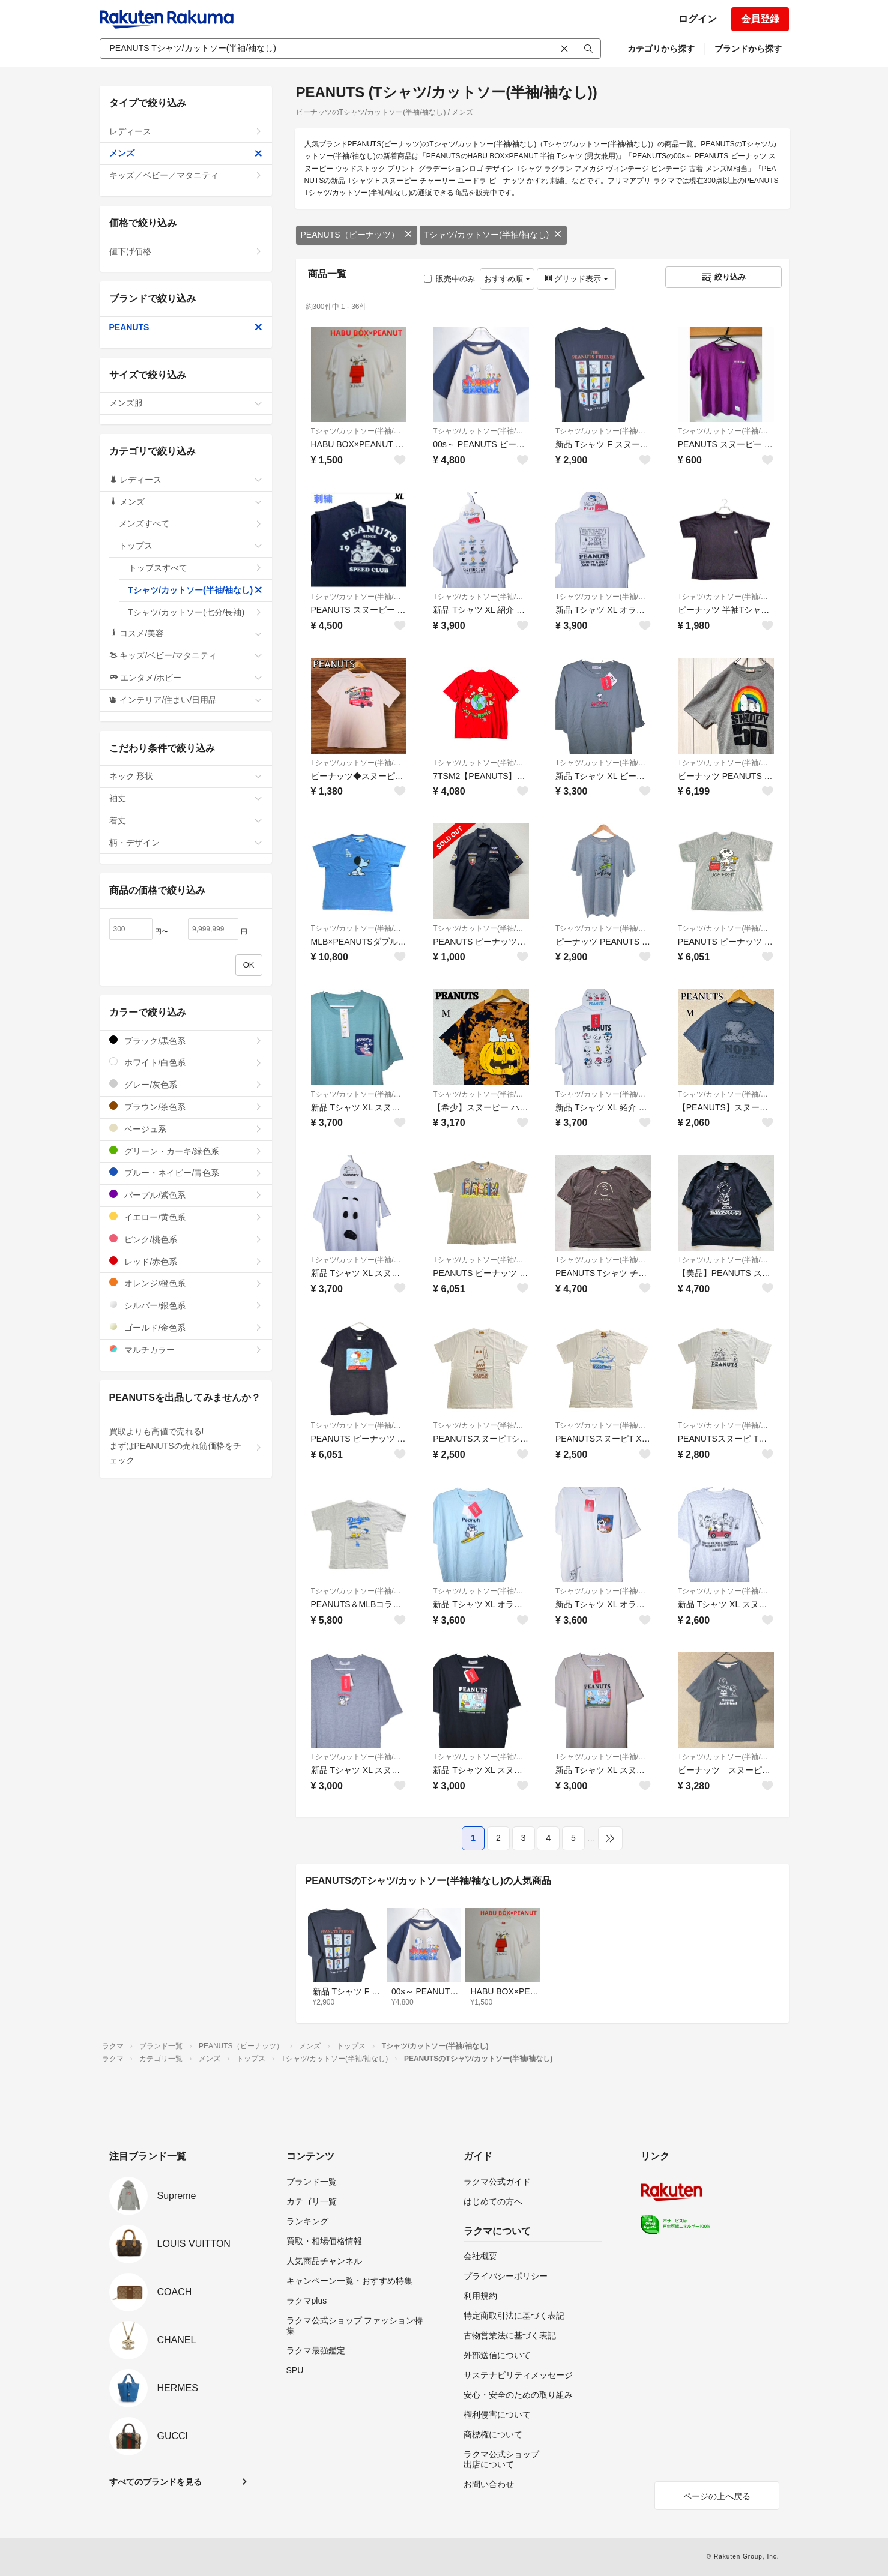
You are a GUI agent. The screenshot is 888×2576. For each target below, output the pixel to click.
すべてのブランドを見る (155, 2482)
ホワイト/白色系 (185, 1062)
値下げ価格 (185, 251)
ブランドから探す (748, 48)
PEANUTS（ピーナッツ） (356, 234)
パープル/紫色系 (185, 1195)
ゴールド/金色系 (185, 1327)
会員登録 (760, 19)
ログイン (697, 19)
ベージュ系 (185, 1129)
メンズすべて (190, 523)
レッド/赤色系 (185, 1261)
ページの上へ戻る (717, 2496)
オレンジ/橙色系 (185, 1283)
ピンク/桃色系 (185, 1239)
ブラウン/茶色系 (185, 1106)
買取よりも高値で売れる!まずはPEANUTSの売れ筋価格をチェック (185, 1446)
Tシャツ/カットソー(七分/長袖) (195, 612)
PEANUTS (185, 327)
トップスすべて (195, 568)
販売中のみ (449, 278)
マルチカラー (185, 1349)
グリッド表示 (576, 278)
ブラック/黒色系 (185, 1040)
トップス (190, 545)
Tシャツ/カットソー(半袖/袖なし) (493, 234)
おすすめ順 (507, 278)
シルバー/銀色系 (185, 1305)
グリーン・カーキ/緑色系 (185, 1151)
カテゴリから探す (661, 48)
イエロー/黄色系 (185, 1217)
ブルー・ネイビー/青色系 (185, 1172)
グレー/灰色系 (185, 1084)
